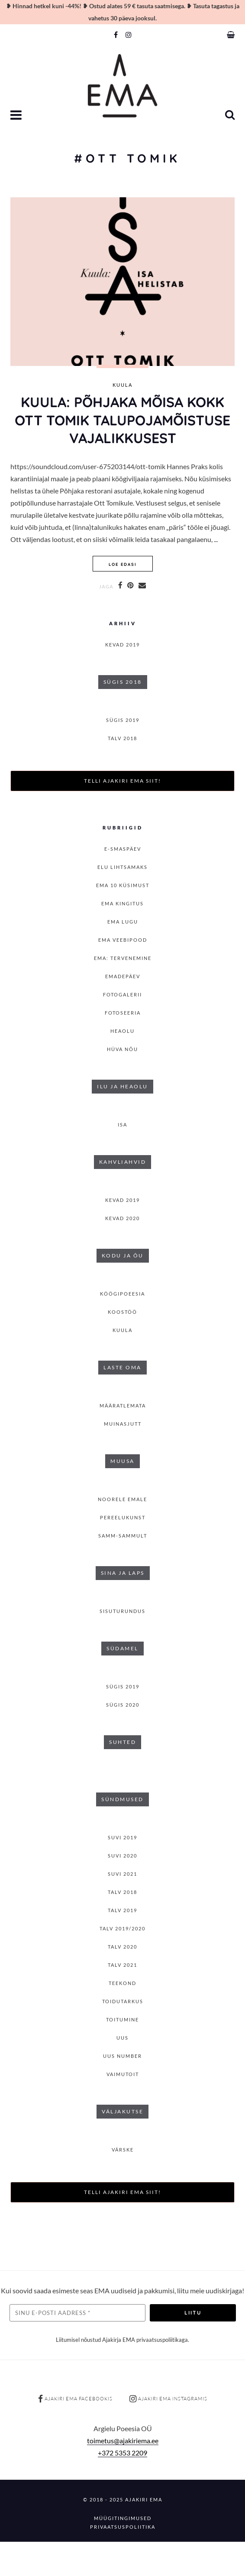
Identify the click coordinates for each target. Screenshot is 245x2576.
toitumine (122, 2019)
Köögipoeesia (122, 1293)
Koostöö (122, 1312)
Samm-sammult (122, 1535)
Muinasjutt (123, 1424)
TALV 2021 (122, 1965)
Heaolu (122, 1031)
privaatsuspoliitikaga (162, 2339)
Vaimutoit (122, 2074)
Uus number (122, 2056)
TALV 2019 (122, 1910)
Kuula (122, 385)
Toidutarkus (122, 2001)
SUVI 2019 (122, 1837)
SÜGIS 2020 (122, 1705)
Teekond (122, 1983)
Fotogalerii (122, 994)
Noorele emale (122, 1499)
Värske (123, 2149)
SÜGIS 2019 (122, 720)
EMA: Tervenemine (123, 958)
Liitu (192, 2312)
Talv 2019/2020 (122, 1928)
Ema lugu (122, 921)
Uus (122, 2038)
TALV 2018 (122, 738)
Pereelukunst (122, 1517)
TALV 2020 (122, 1946)
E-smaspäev (122, 849)
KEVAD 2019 (122, 644)
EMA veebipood (122, 940)
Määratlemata (123, 1405)
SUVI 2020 (122, 1855)
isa (122, 1124)
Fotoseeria (123, 1012)
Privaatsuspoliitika (122, 2527)
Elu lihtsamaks (122, 867)
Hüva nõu (122, 1049)
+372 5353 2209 (122, 2453)
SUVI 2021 (122, 1874)
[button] (16, 115)
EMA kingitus (122, 903)
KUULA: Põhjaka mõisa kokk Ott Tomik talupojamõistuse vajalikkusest (122, 420)
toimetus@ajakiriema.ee (122, 2440)
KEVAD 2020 (122, 1218)
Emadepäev (122, 976)
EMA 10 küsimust (122, 885)
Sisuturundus (122, 1611)
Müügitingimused (123, 2518)
